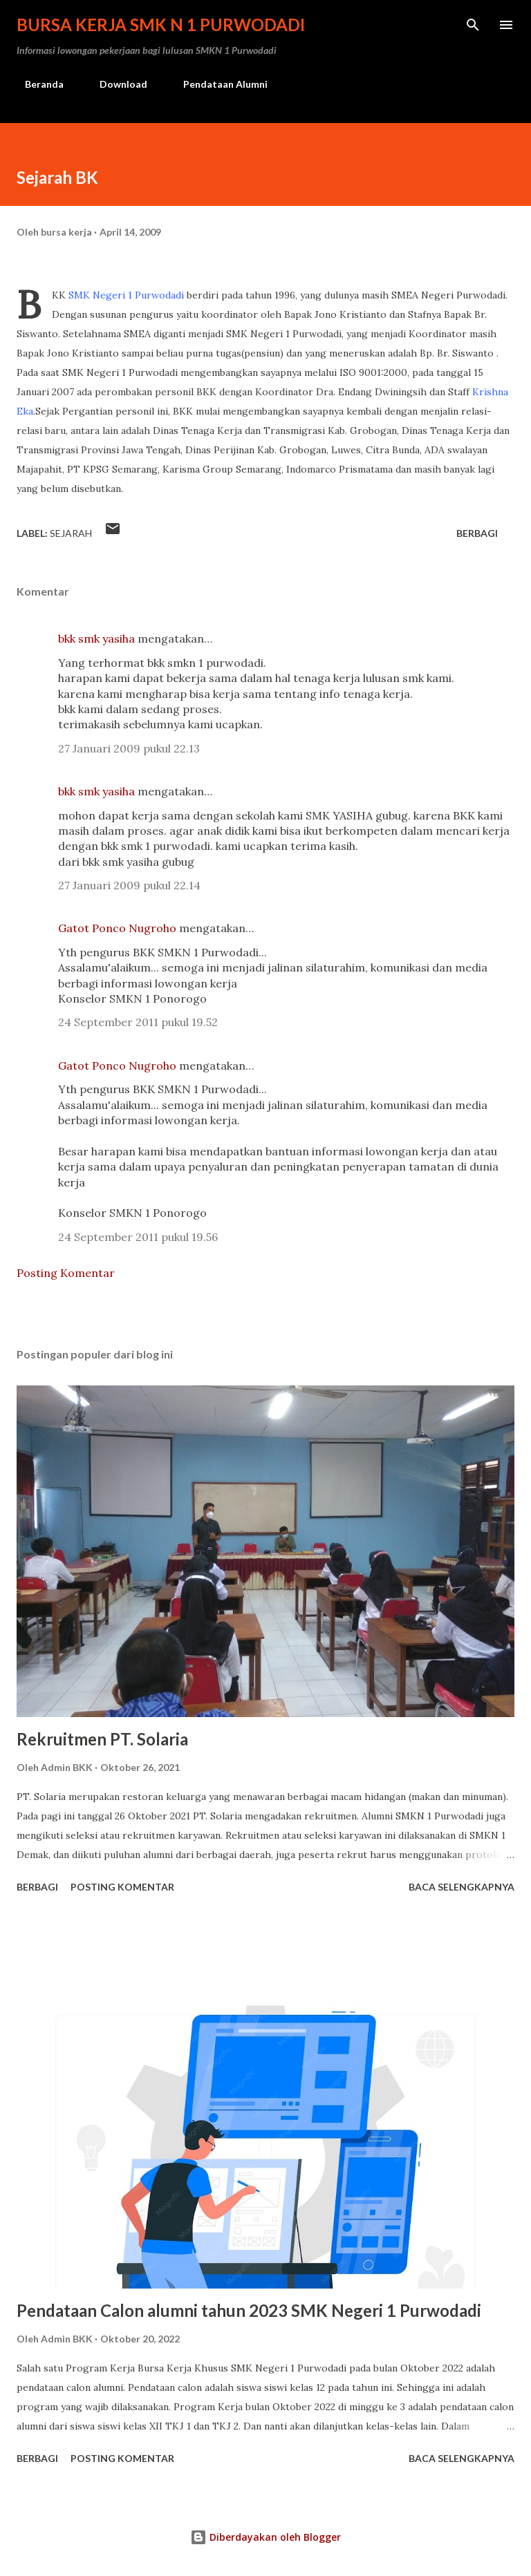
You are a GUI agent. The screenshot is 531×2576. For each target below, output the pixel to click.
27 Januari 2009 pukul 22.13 (129, 748)
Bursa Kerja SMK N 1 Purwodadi (161, 25)
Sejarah (71, 533)
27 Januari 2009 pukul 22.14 (129, 885)
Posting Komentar (66, 1273)
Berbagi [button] (477, 533)
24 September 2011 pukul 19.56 (138, 1237)
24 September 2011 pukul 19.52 (138, 1022)
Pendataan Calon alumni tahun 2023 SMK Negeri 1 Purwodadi (249, 2310)
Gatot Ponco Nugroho (117, 928)
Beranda (36, 84)
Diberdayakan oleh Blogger (265, 2537)
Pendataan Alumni (217, 84)
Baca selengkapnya (461, 1887)
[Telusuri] (473, 25)
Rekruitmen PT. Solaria (102, 1739)
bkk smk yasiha (96, 638)
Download (115, 84)
